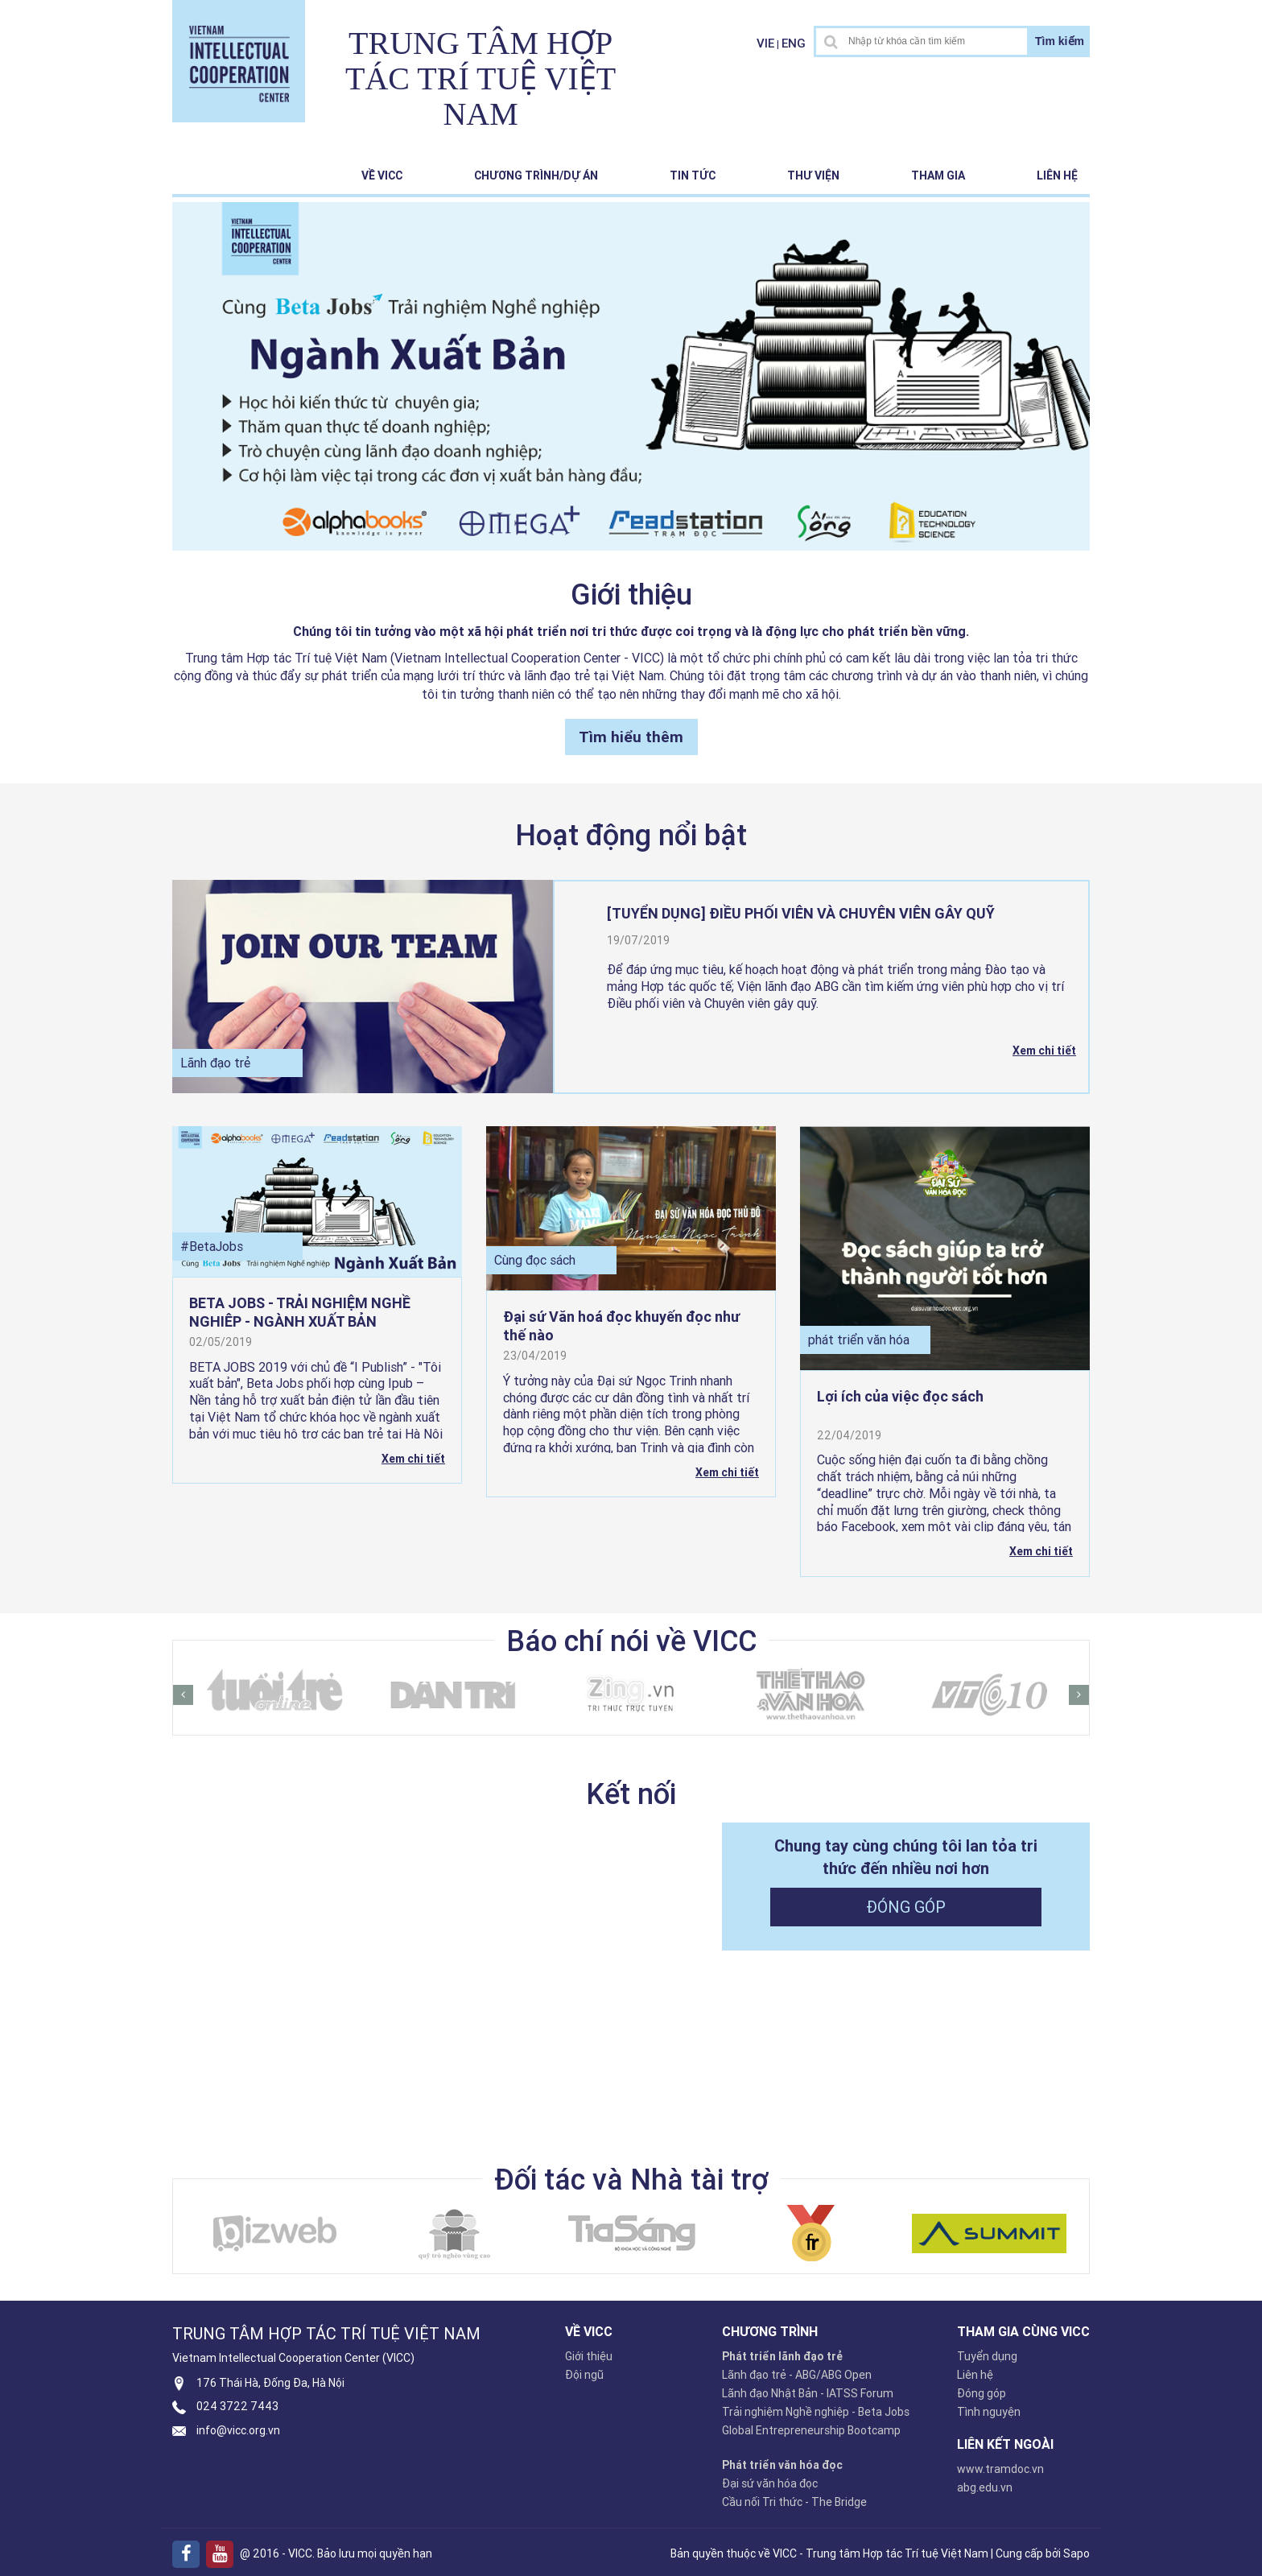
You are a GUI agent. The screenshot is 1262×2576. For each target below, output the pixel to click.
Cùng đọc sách (534, 1256)
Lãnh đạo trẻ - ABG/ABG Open (797, 2370)
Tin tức (693, 175)
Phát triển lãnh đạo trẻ (782, 2351)
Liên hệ (1057, 175)
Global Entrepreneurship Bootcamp (811, 2425)
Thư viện (813, 175)
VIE (765, 43)
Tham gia (938, 175)
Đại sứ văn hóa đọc (770, 2478)
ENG (794, 43)
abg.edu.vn (984, 2482)
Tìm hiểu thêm (631, 731)
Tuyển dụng (987, 2351)
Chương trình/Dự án (536, 175)
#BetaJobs (211, 1241)
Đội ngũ (584, 2370)
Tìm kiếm (1059, 41)
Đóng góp (906, 1902)
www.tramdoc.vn (1000, 2464)
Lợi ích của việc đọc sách (900, 1391)
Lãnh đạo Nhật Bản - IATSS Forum (807, 2388)
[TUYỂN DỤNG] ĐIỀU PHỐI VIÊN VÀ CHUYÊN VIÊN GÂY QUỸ (801, 908)
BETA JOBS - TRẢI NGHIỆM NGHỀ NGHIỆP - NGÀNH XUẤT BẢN (299, 1305)
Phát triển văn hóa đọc (782, 2460)
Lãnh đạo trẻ (215, 1059)
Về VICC (381, 175)
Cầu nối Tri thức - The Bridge (794, 2497)
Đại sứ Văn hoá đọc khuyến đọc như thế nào (621, 1319)
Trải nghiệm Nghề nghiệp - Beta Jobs (815, 2407)
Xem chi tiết (1044, 1046)
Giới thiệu (588, 2351)
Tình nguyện (989, 2407)
